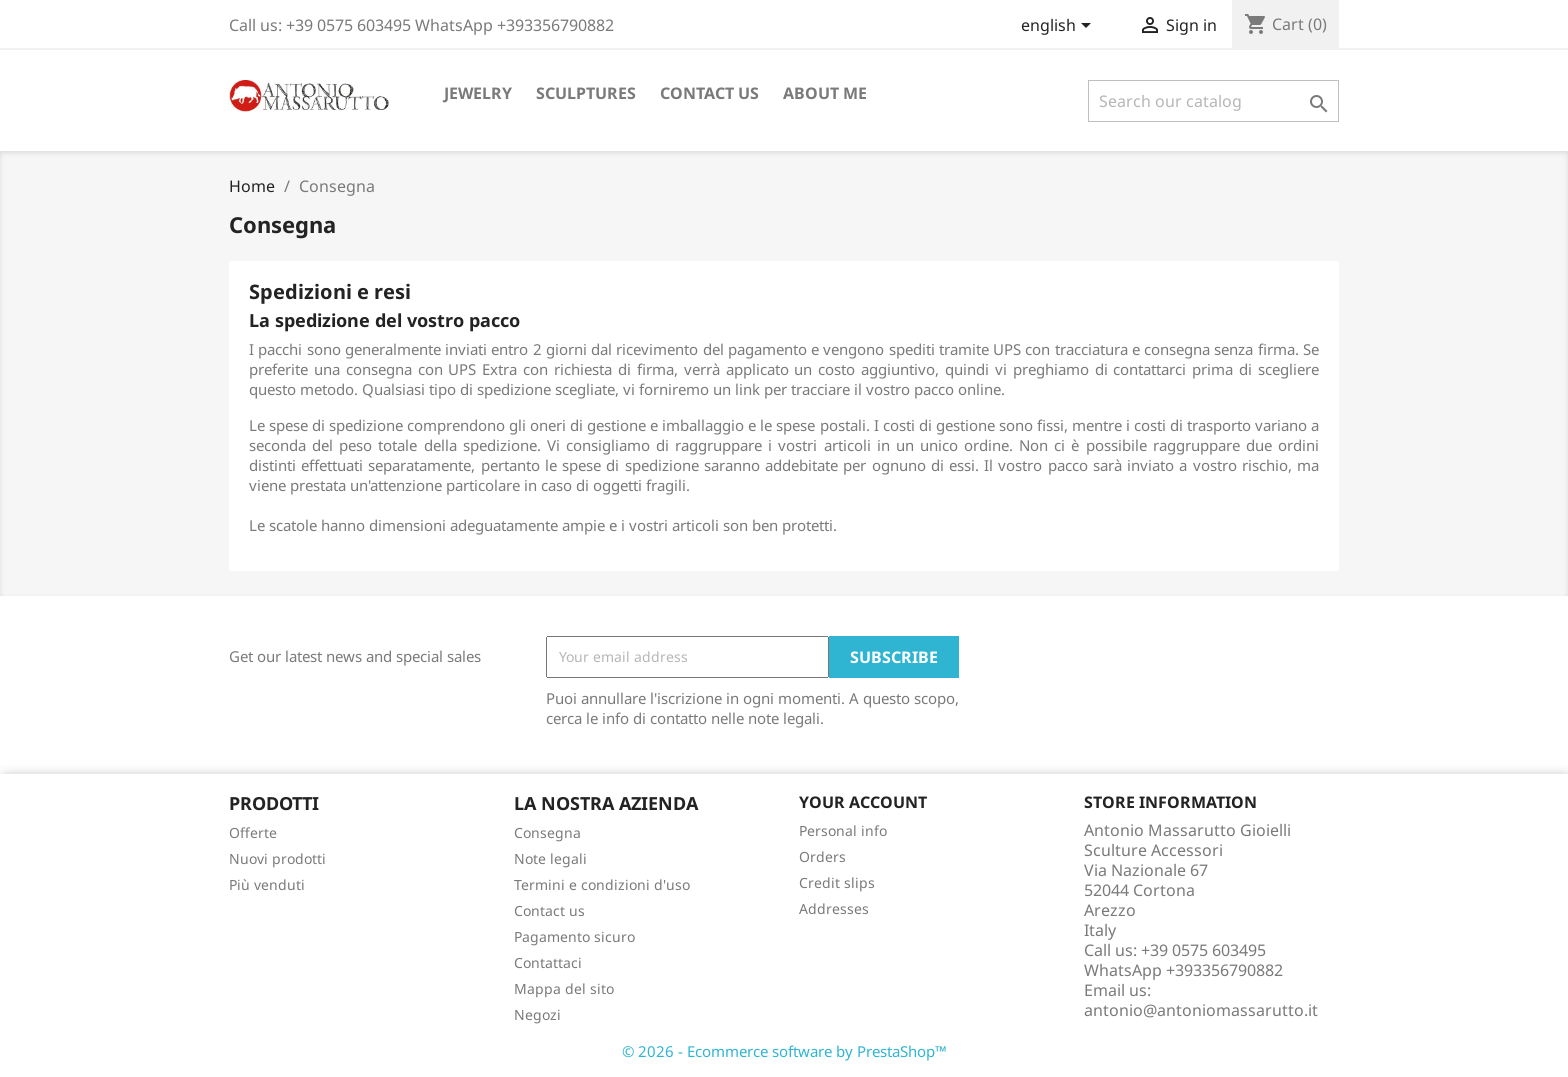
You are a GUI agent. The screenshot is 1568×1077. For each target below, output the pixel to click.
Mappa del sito (564, 988)
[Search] (1213, 101)
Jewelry (478, 93)
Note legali (550, 858)
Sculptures (586, 93)
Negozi (537, 1014)
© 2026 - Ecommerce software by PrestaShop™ (784, 1051)
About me (825, 93)
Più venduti (267, 884)
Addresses (834, 908)
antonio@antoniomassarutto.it (1201, 1010)
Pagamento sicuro (574, 936)
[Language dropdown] (1059, 27)
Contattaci (548, 962)
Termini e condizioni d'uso (602, 884)
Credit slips (837, 882)
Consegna (547, 832)
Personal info (843, 830)
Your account (863, 802)
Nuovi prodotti (277, 858)
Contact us (709, 93)
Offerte (253, 832)
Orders (822, 856)
